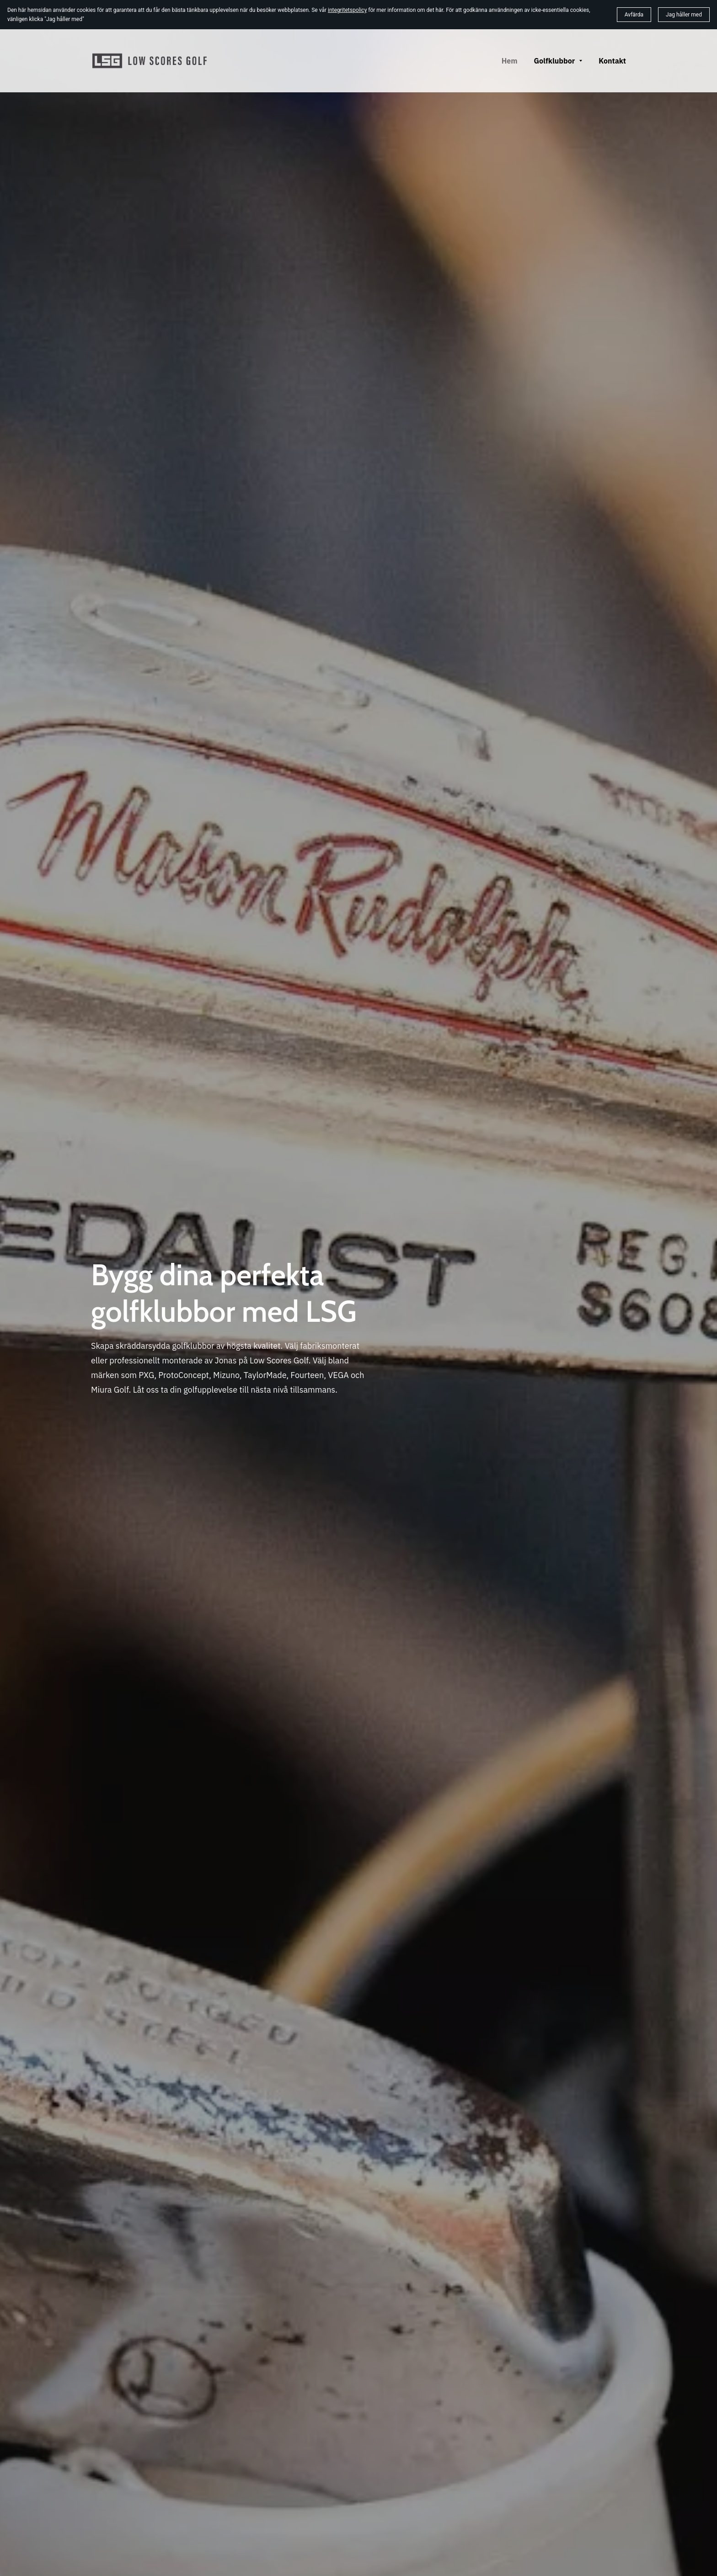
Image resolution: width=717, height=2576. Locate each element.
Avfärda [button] (634, 14)
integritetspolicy (347, 10)
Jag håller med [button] (684, 14)
